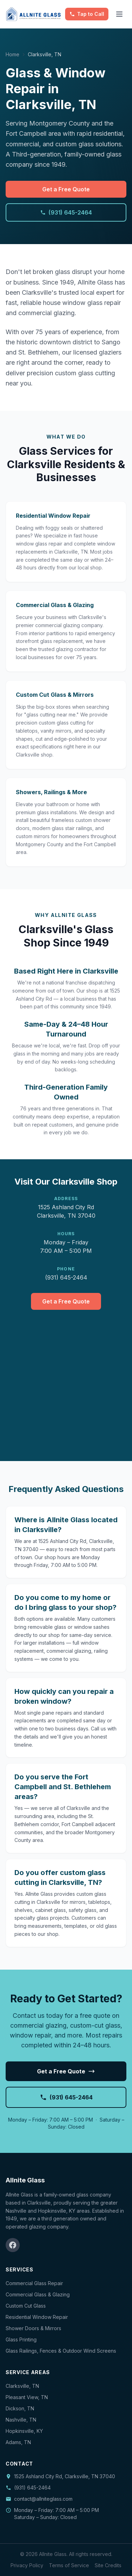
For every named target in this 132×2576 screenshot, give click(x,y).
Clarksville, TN (22, 2386)
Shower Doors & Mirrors (33, 2328)
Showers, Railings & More (51, 792)
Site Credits (108, 2565)
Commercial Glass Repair (34, 2283)
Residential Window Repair (53, 515)
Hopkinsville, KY (24, 2431)
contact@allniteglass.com (39, 2499)
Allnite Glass (25, 2180)
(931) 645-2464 (66, 212)
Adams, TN (18, 2442)
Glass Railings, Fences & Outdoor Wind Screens (61, 2351)
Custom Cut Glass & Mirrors (55, 694)
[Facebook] (13, 2245)
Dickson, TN (20, 2408)
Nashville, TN (21, 2420)
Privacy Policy (27, 2565)
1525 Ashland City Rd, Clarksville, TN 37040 (64, 2476)
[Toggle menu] (119, 14)
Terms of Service (69, 2565)
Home (12, 54)
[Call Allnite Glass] (86, 14)
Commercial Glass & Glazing (55, 604)
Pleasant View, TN (27, 2397)
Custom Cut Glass (26, 2306)
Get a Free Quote (66, 189)
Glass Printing (21, 2339)
